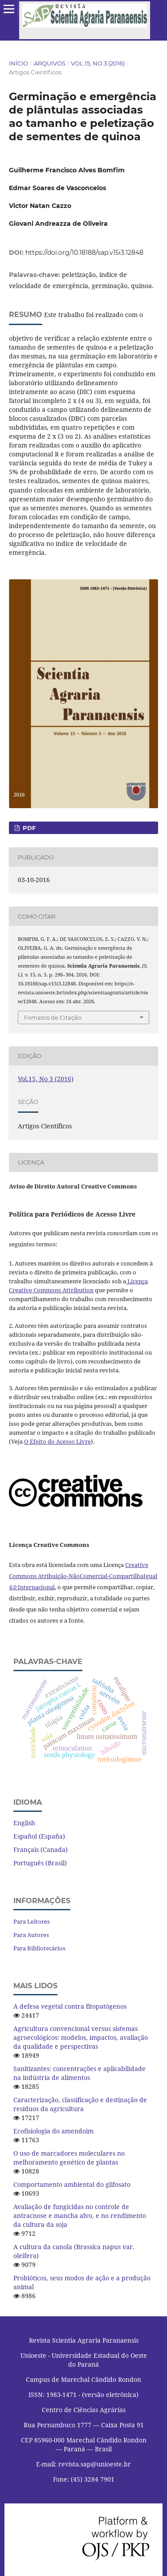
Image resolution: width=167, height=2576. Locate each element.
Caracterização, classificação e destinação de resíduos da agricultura (80, 2104)
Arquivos (49, 63)
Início (18, 63)
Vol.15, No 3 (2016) (98, 63)
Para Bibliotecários (39, 1948)
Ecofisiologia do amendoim (53, 2131)
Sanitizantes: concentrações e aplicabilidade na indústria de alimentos (79, 2073)
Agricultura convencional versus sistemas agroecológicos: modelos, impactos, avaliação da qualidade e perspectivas (80, 2037)
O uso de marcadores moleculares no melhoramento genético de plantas (69, 2157)
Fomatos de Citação (52, 1017)
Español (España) (39, 1836)
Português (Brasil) (40, 1863)
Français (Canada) (40, 1849)
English (24, 1823)
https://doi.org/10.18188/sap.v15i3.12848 (84, 252)
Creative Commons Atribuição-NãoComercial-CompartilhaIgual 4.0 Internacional (83, 1576)
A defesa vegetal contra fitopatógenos (69, 2006)
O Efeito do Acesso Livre (57, 1441)
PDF (28, 827)
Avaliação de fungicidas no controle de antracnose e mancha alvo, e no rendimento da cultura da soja (79, 2215)
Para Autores (31, 1935)
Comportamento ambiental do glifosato (71, 2184)
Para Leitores (31, 1921)
